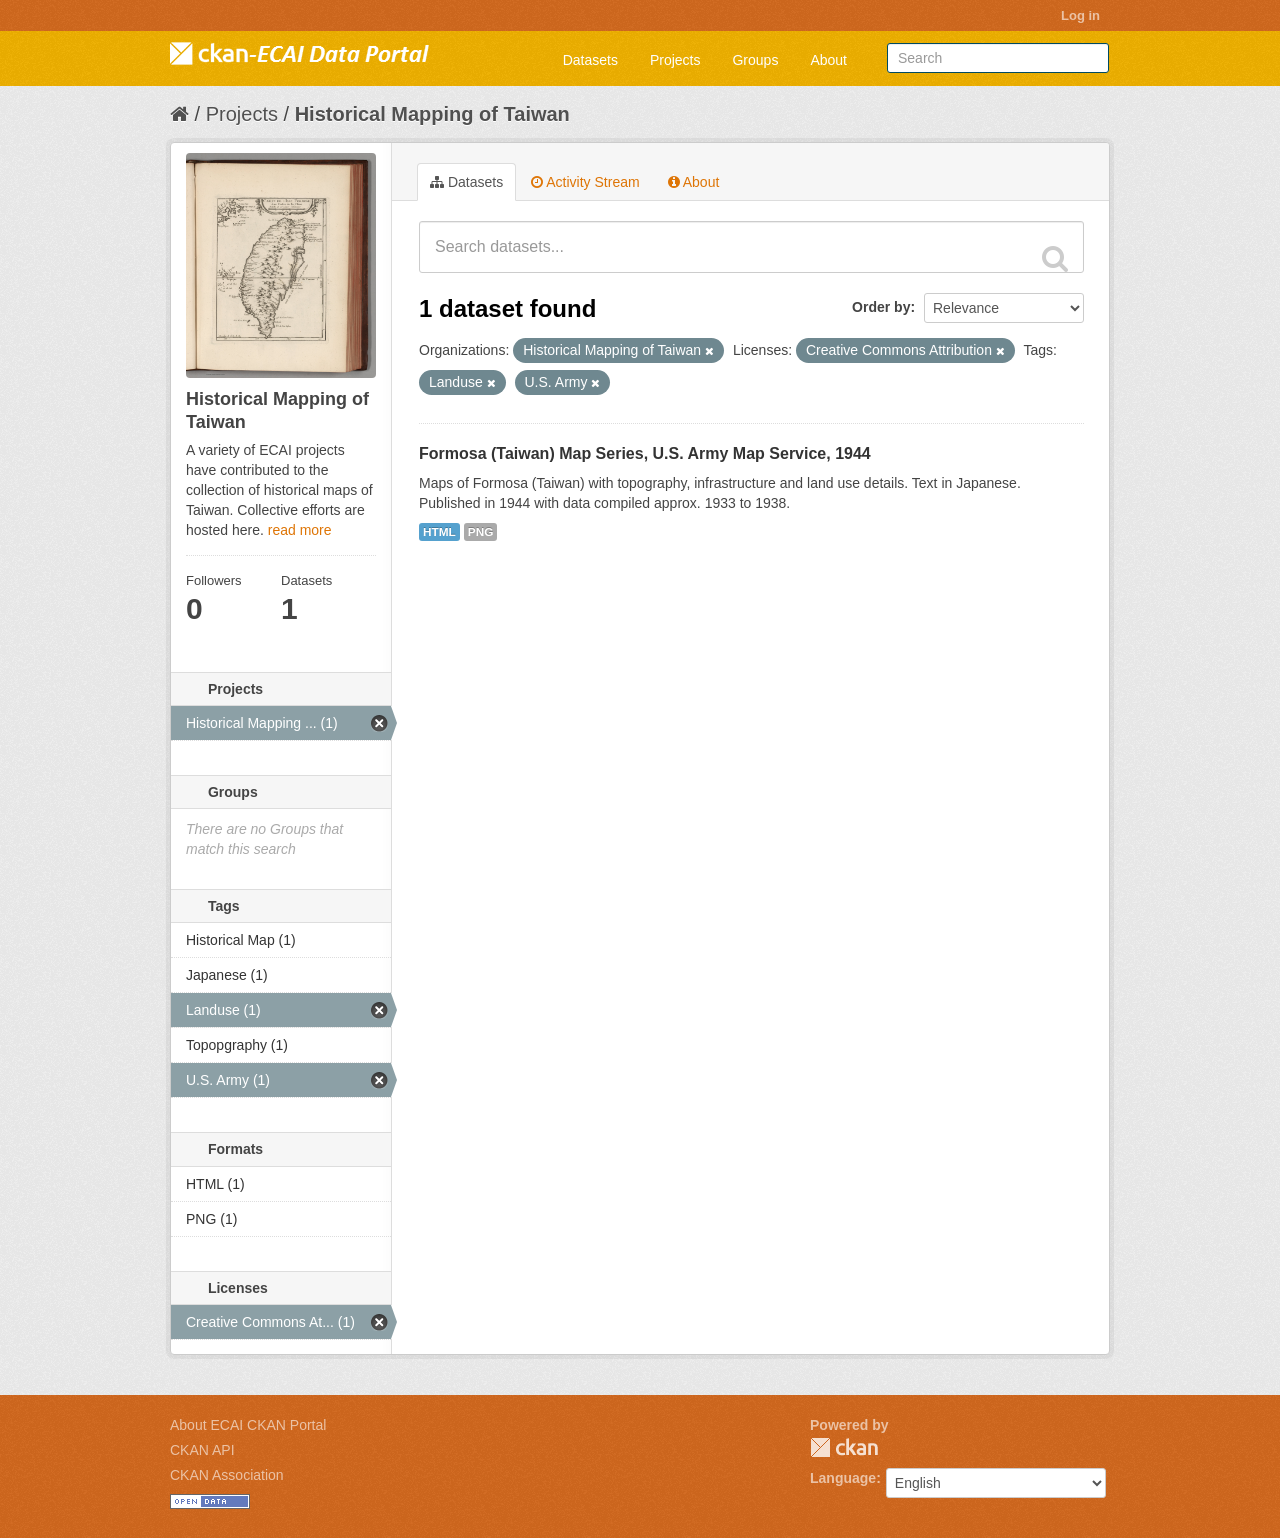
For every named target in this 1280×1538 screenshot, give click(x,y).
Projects (675, 60)
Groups (755, 60)
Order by (881, 307)
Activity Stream (585, 182)
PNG (481, 532)
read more (300, 530)
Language (843, 1478)
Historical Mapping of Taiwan (432, 114)
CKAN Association (227, 1475)
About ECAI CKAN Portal (248, 1425)
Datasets (590, 60)
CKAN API (202, 1450)
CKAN (844, 1447)
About (828, 60)
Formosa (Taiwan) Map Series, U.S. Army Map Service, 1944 (645, 453)
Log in (1080, 15)
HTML (439, 532)
